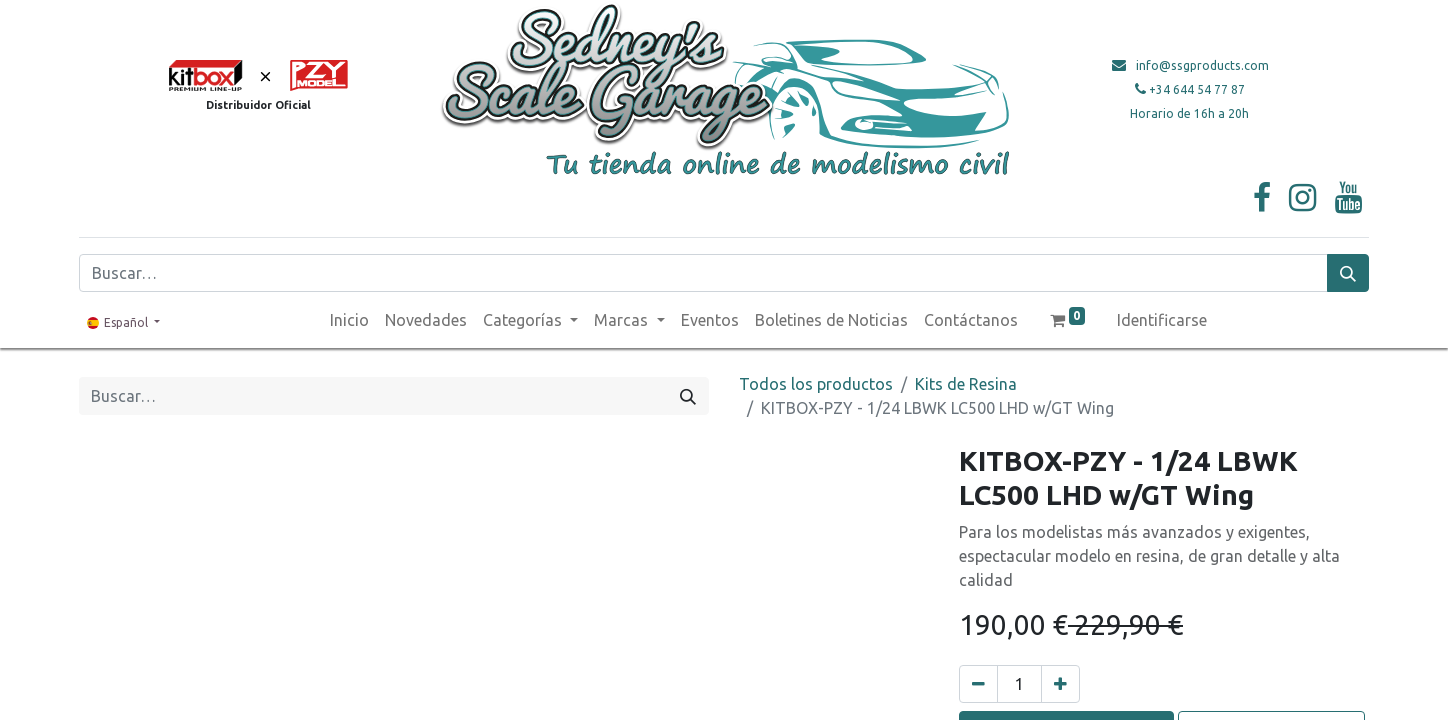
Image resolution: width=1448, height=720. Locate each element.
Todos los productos (816, 384)
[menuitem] (349, 320)
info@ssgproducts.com (1202, 65)
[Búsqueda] (1348, 273)
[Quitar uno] (978, 684)
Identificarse (1162, 320)
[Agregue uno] (1060, 684)
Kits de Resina (966, 384)
